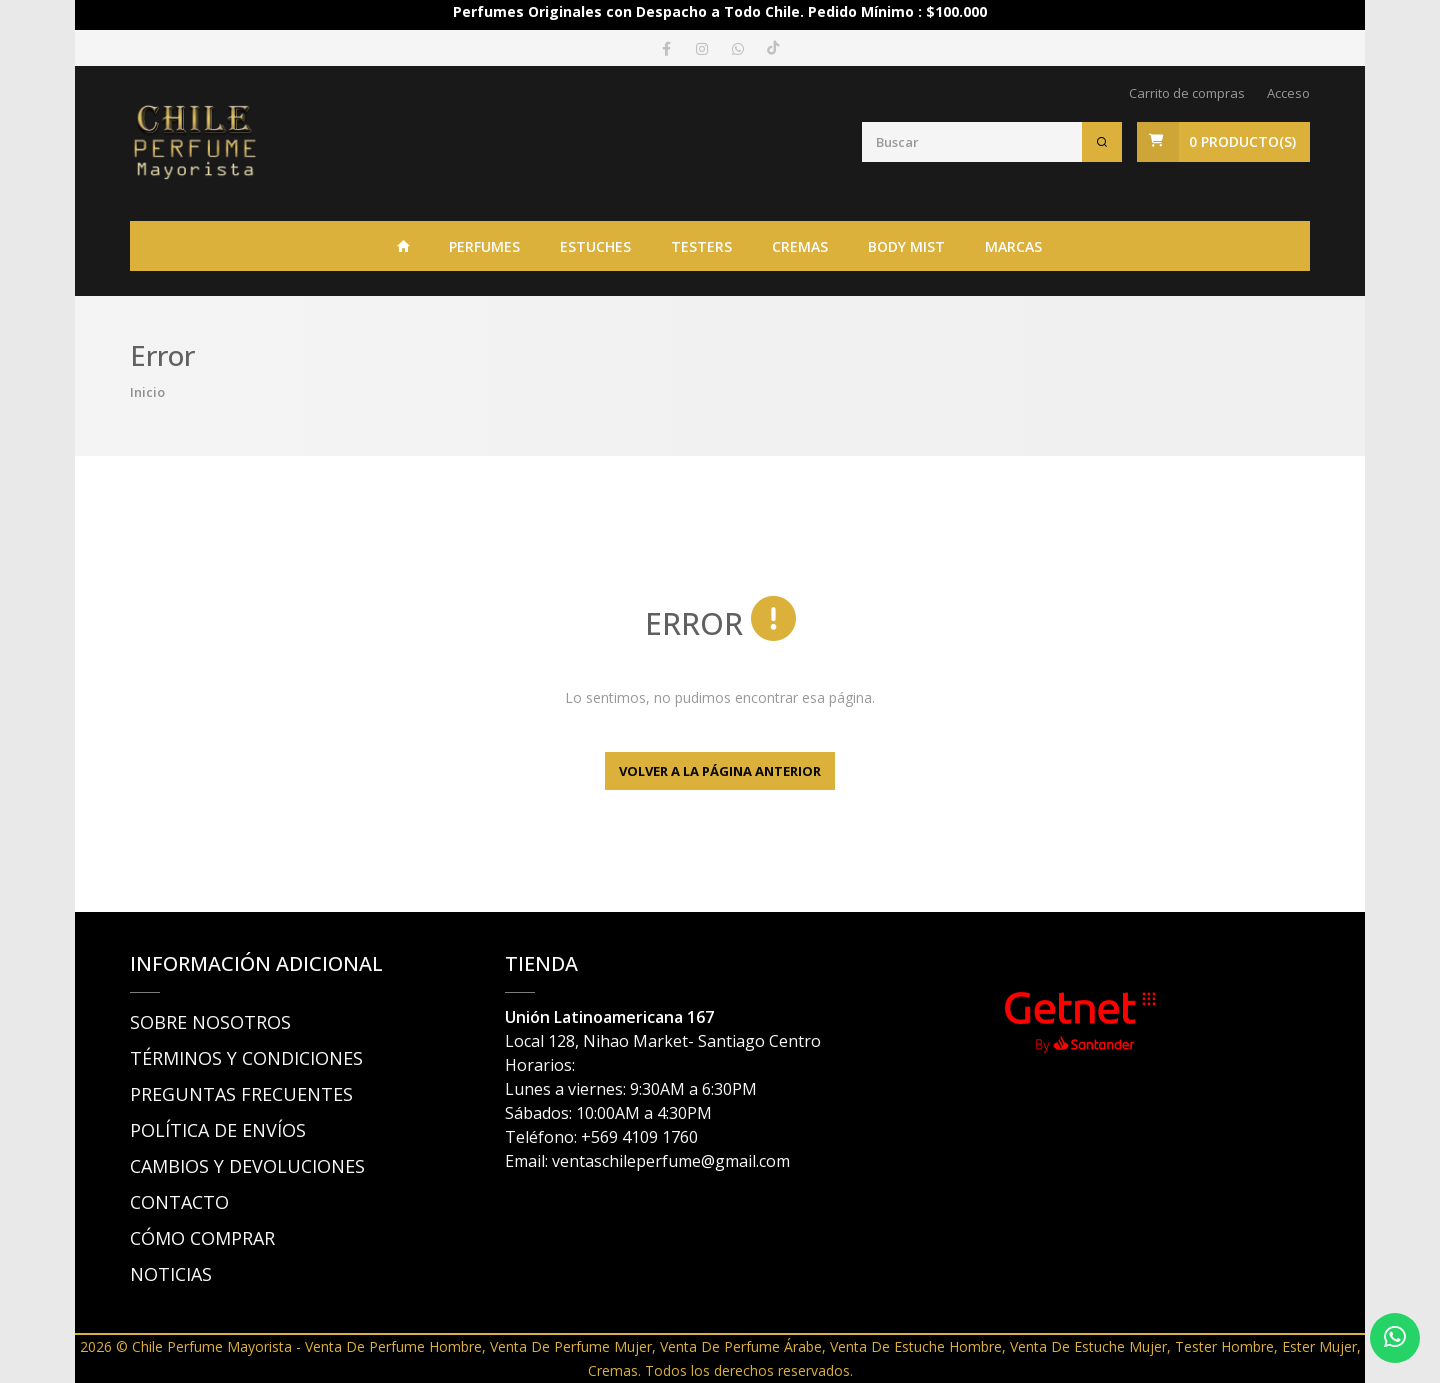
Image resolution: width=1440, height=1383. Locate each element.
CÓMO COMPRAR (202, 1238)
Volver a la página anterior (720, 771)
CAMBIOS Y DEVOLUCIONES (247, 1166)
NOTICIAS (171, 1274)
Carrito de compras (1187, 93)
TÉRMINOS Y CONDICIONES (246, 1058)
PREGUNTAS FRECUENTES (241, 1094)
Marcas (1013, 246)
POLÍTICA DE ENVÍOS (218, 1130)
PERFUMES (484, 246)
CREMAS (800, 246)
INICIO (404, 246)
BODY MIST (906, 246)
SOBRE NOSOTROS (210, 1022)
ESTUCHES (595, 246)
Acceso (1288, 93)
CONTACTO (179, 1202)
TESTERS (701, 246)
